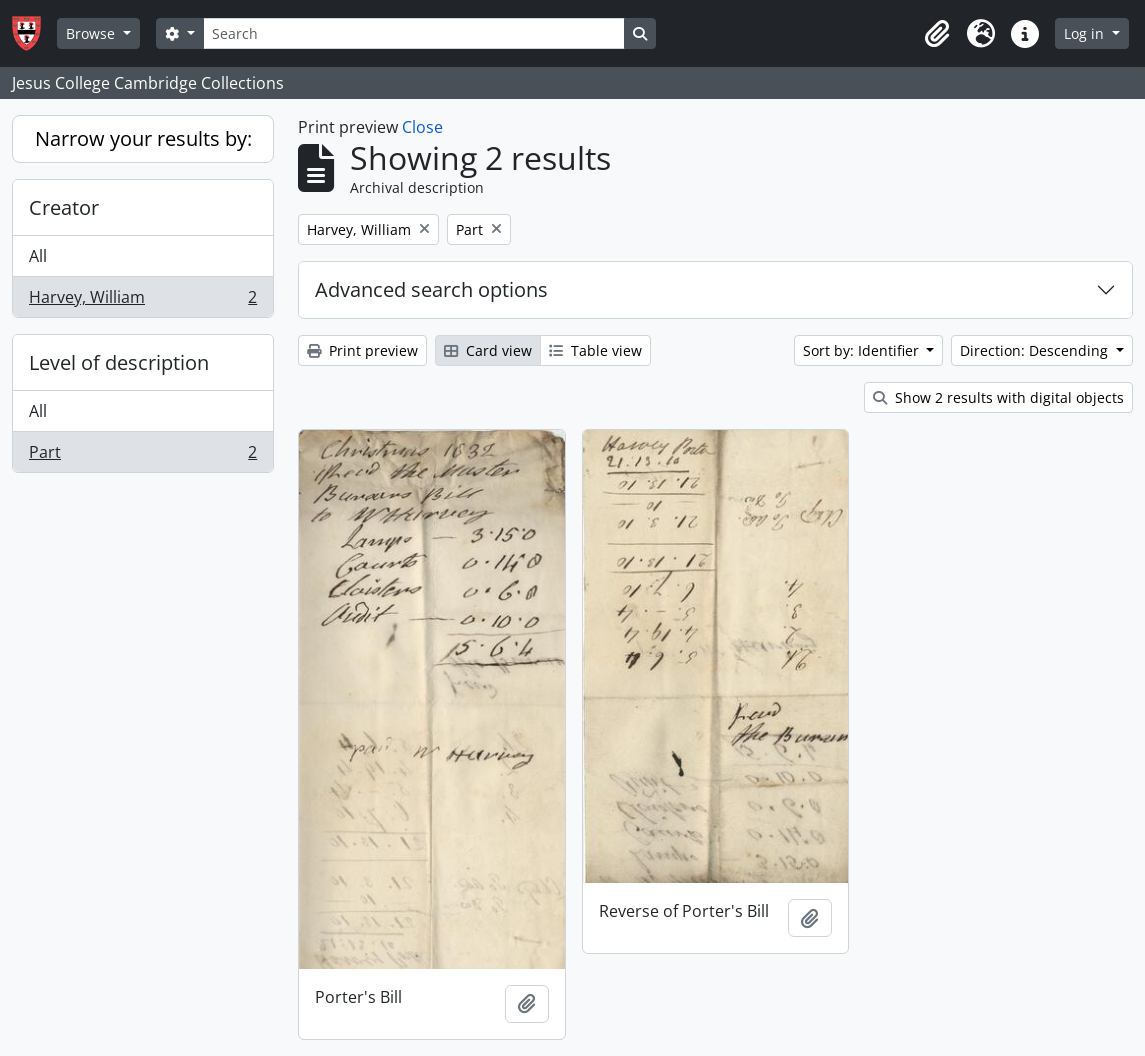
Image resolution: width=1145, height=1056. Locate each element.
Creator (64, 207)
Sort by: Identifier (863, 350)
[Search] (414, 33)
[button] (937, 34)
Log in (1086, 33)
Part (142, 456)
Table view (595, 350)
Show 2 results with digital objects (998, 397)
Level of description (119, 362)
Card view (488, 350)
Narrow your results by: (143, 138)
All (38, 256)
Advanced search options (431, 289)
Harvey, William (142, 301)
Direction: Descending (1036, 350)
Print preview (362, 350)
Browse (92, 33)
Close (422, 127)
